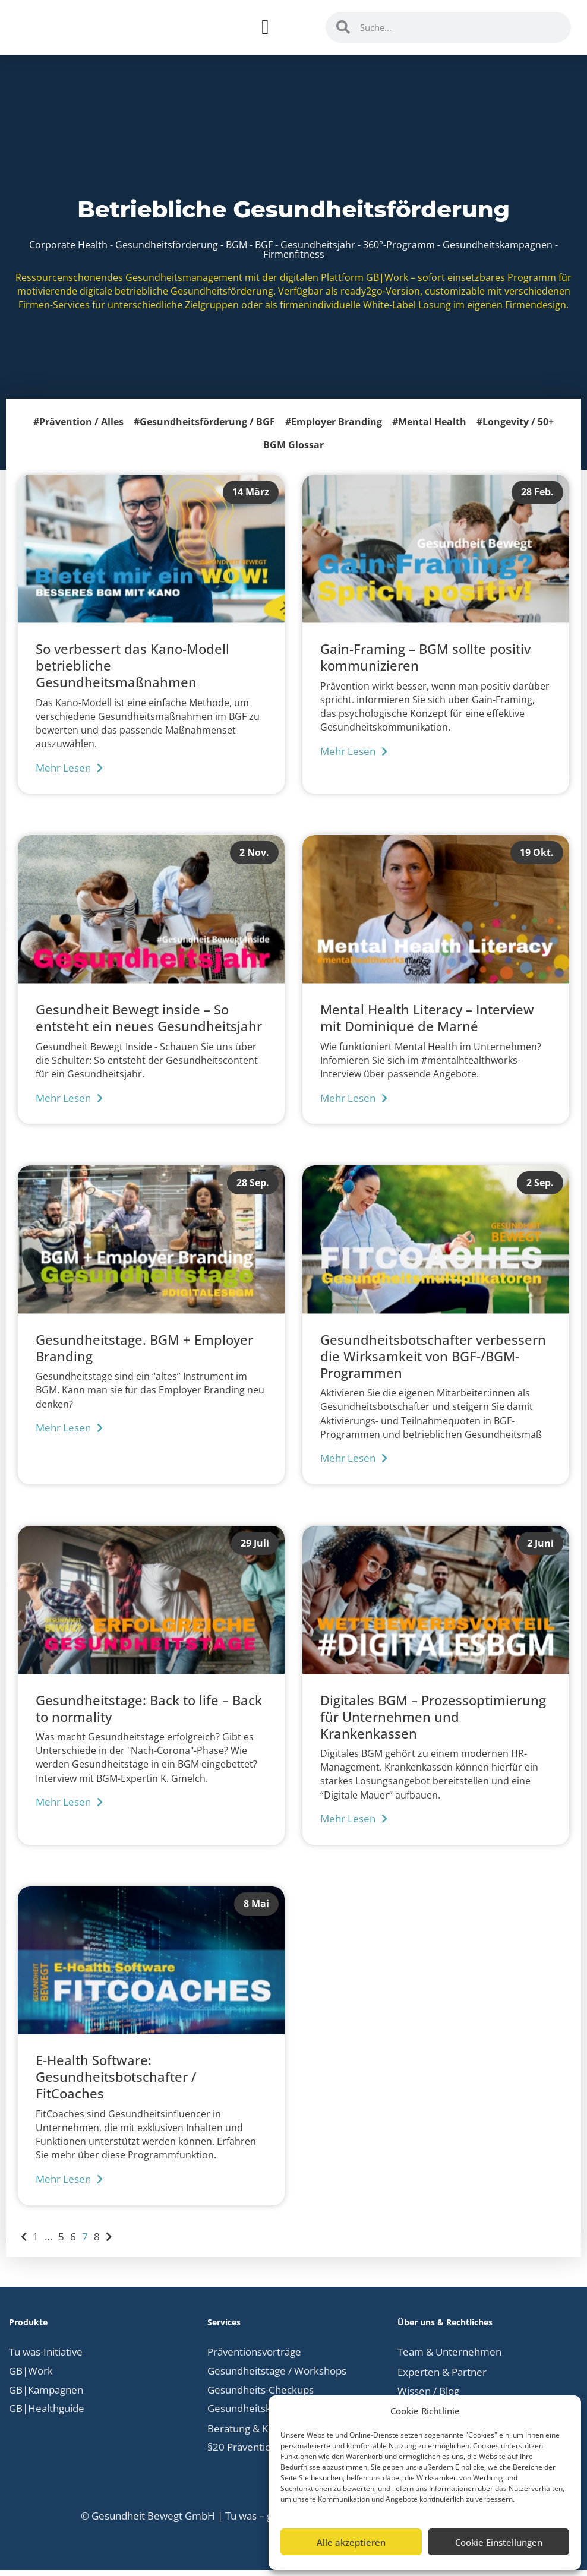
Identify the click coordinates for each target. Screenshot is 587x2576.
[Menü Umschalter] (265, 30)
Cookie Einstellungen (498, 2542)
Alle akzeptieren (351, 2542)
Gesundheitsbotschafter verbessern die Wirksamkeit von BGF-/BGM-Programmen (433, 1362)
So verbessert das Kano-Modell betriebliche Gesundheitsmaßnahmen (132, 672)
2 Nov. (254, 858)
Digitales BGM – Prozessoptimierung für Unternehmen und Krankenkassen (433, 1723)
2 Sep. (540, 1189)
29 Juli (255, 1549)
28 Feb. (537, 498)
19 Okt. (537, 858)
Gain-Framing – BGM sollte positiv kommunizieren (425, 663)
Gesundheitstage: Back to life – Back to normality (149, 1714)
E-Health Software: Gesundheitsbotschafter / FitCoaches (116, 2084)
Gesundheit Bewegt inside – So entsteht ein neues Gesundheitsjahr (149, 1024)
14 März (250, 498)
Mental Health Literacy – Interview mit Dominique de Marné (427, 1024)
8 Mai (256, 1909)
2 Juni (540, 1549)
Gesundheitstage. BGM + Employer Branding (144, 1354)
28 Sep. (252, 1189)
